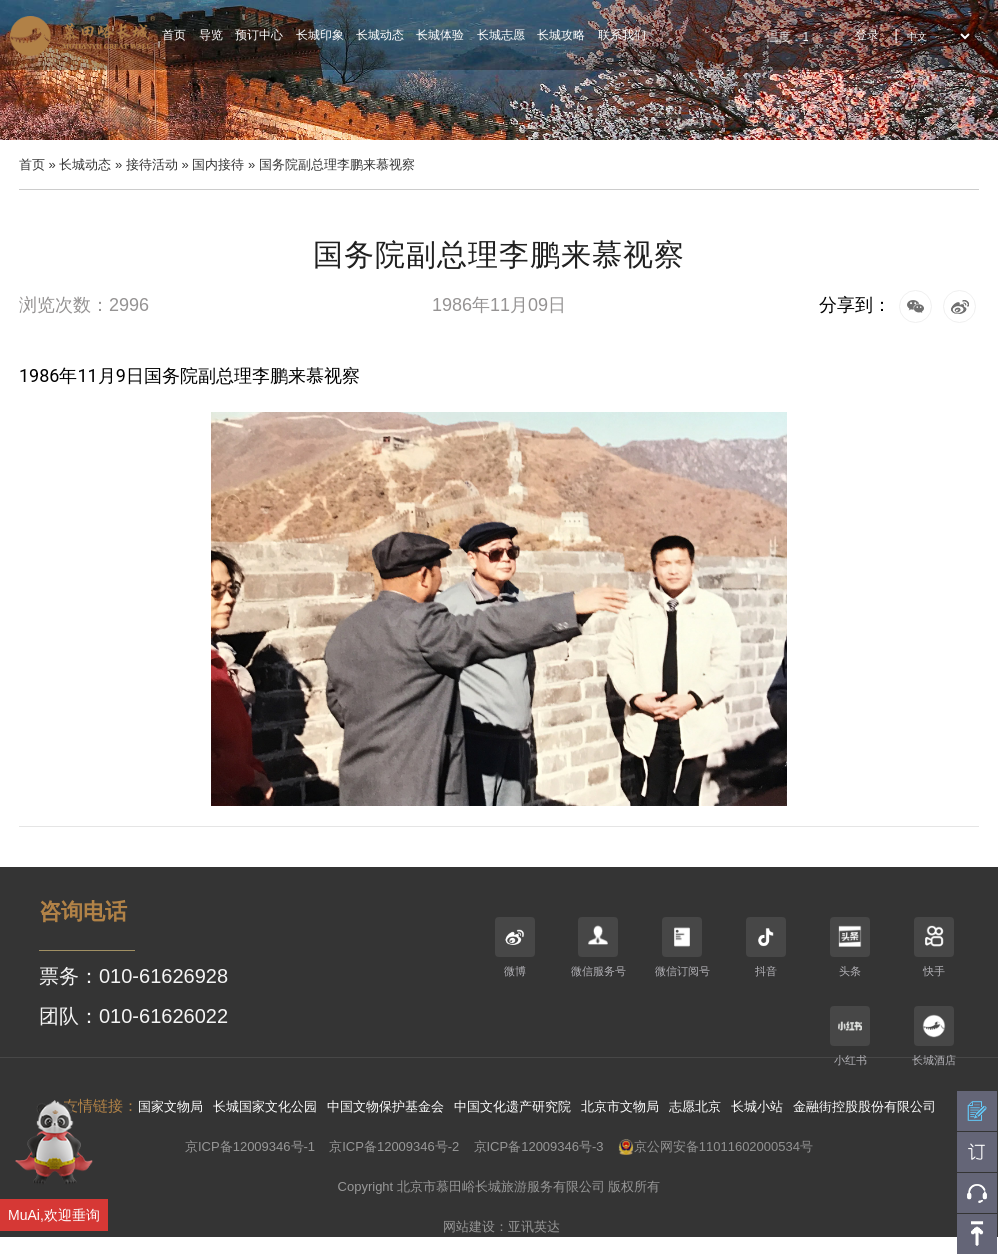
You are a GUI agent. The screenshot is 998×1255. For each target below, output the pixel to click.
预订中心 (259, 35)
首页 (174, 35)
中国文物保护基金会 (385, 1106)
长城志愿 (501, 35)
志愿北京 (695, 1106)
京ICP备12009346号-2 (394, 1146)
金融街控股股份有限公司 (864, 1106)
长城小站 (757, 1106)
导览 (211, 35)
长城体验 (440, 35)
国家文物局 (170, 1106)
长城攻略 (561, 35)
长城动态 (380, 35)
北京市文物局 (620, 1106)
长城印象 (320, 35)
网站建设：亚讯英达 (501, 1226)
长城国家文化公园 (265, 1106)
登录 (867, 35)
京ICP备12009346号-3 (539, 1146)
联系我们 (622, 35)
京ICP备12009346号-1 (250, 1146)
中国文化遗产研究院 (512, 1106)
